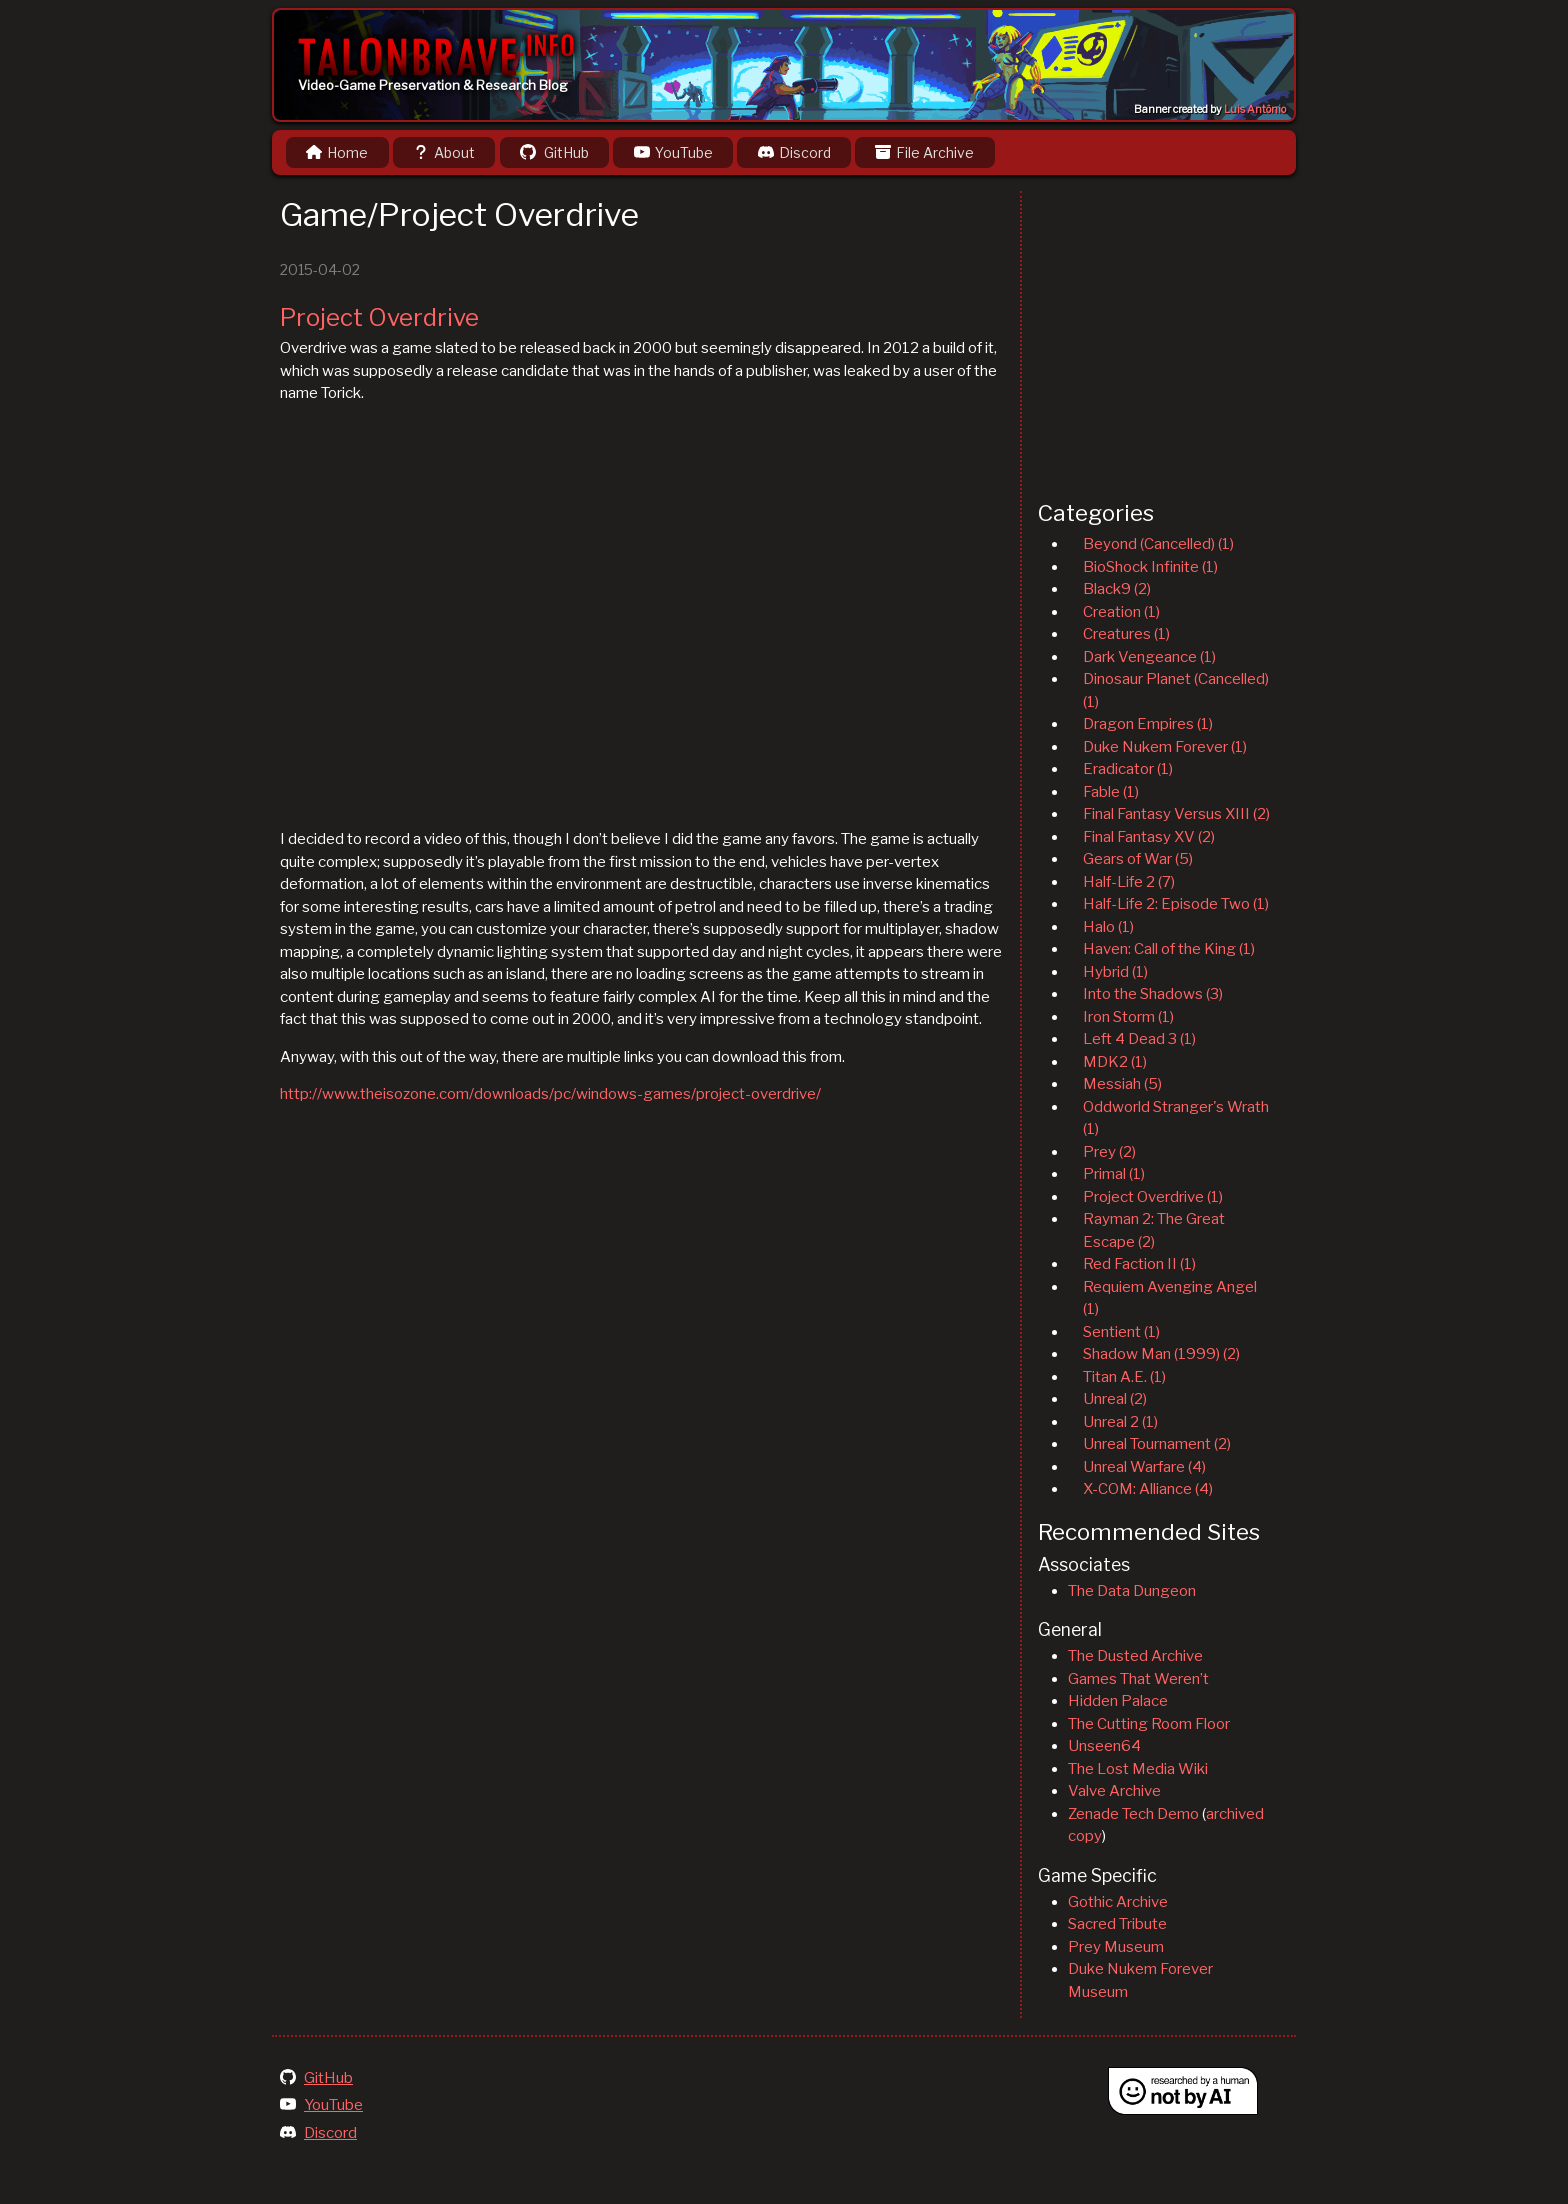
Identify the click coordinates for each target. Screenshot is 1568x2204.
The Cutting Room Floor (1149, 1724)
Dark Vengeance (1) (1149, 657)
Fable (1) (1111, 792)
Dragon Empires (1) (1148, 724)
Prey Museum (1116, 1947)
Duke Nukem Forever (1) (1165, 747)
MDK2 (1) (1115, 1062)
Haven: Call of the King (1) (1169, 949)
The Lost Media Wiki (1138, 1769)
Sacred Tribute (1117, 1924)
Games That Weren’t (1138, 1679)
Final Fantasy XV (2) (1149, 837)
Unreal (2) (1115, 1399)
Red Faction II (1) (1139, 1264)
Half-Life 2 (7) (1129, 882)
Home (337, 152)
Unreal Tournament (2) (1157, 1444)
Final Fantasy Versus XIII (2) (1176, 814)
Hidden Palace (1118, 1701)
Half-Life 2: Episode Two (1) (1176, 904)
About (444, 152)
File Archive (924, 152)
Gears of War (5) (1138, 859)
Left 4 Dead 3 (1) (1139, 1039)
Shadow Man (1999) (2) (1161, 1354)
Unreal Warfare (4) (1144, 1467)
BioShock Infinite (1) (1150, 567)
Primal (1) (1114, 1174)
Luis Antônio (1255, 109)
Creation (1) (1121, 612)
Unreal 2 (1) (1120, 1422)
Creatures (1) (1126, 634)
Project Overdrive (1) (1153, 1197)
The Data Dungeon (1132, 1591)
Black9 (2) (1117, 589)
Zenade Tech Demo (1133, 1814)
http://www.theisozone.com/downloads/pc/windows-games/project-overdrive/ (550, 1094)
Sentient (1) (1121, 1332)
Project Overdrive (379, 317)
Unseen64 (1104, 1746)
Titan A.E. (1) (1124, 1377)
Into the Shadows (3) (1153, 994)
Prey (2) (1109, 1152)
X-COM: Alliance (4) (1148, 1489)
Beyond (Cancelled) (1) (1158, 544)
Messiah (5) (1122, 1084)
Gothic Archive (1118, 1902)
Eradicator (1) (1128, 769)
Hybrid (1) (1115, 972)
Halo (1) (1108, 927)
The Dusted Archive (1135, 1656)
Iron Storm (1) (1128, 1017)
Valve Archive (1114, 1791)
